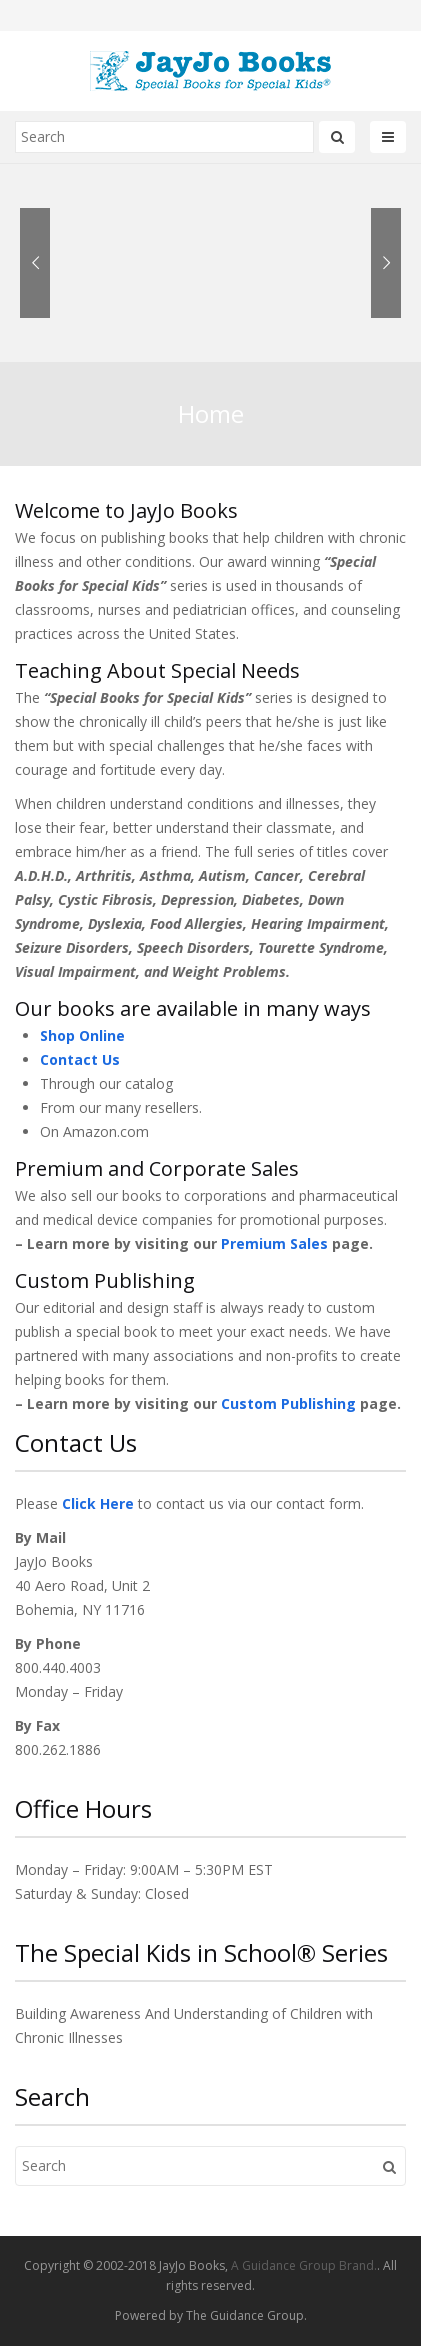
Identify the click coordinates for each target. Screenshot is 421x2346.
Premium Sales (274, 1243)
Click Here (98, 1503)
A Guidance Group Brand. (304, 2265)
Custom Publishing (288, 1403)
